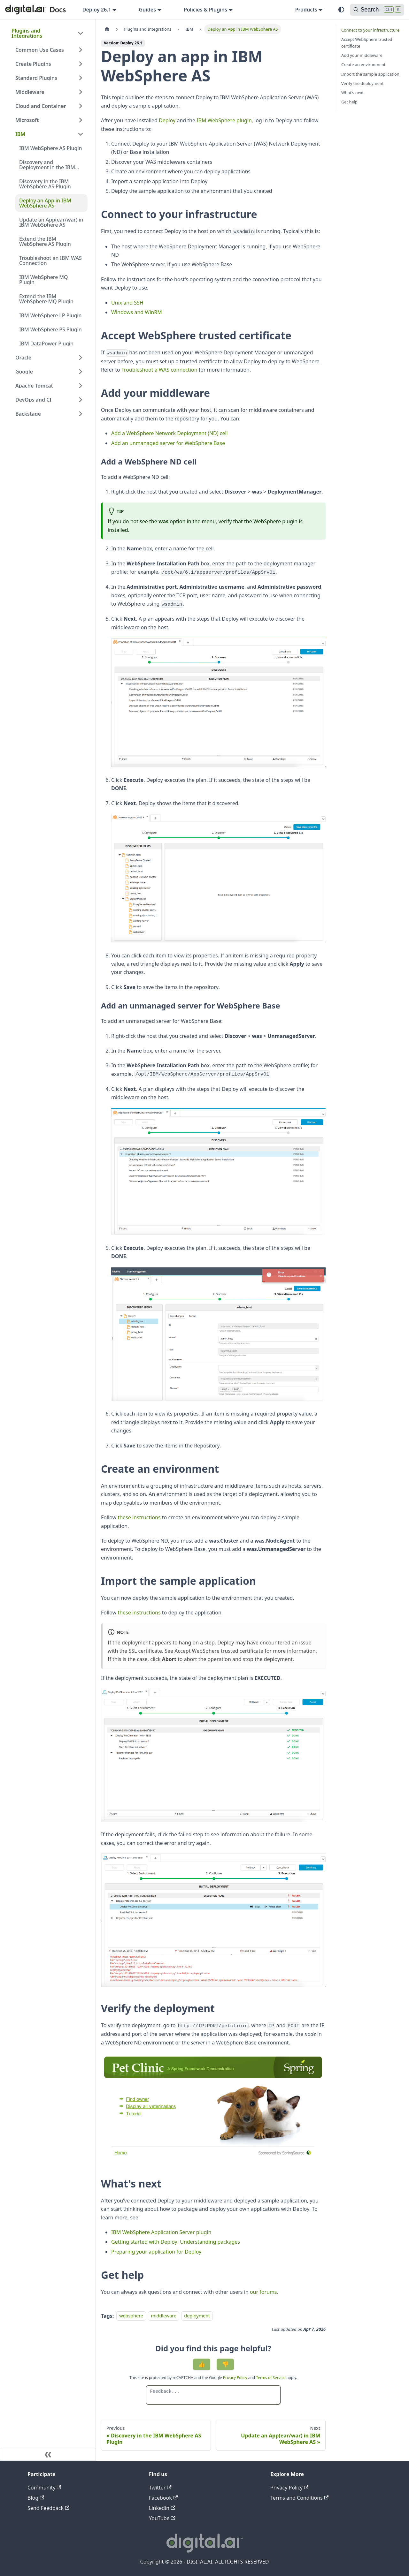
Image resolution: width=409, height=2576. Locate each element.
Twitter (160, 2487)
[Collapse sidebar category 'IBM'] (80, 134)
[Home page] (107, 29)
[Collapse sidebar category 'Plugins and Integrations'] (80, 33)
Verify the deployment (362, 83)
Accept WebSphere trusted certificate (218, 1650)
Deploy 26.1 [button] (96, 9)
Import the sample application (370, 74)
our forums (263, 2291)
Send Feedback (48, 2508)
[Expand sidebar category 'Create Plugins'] (80, 63)
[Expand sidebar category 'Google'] (80, 371)
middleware (163, 2316)
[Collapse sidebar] (48, 2454)
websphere (131, 2316)
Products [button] (306, 9)
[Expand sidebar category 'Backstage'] (80, 413)
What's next (352, 92)
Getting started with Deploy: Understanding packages (175, 2241)
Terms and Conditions (299, 2497)
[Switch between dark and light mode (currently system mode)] (341, 9)
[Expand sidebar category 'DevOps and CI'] (80, 399)
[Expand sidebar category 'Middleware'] (80, 92)
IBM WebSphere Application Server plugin (161, 2232)
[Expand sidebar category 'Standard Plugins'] (80, 78)
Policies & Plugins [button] (205, 9)
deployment (197, 2316)
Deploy (167, 120)
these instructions (139, 1517)
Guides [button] (147, 9)
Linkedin (162, 2508)
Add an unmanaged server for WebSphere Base (168, 443)
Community (44, 2487)
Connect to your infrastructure (370, 30)
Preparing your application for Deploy (156, 2251)
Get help (349, 102)
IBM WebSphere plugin (224, 120)
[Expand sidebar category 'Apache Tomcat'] (80, 385)
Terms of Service (270, 2377)
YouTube (162, 2518)
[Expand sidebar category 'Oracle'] (80, 357)
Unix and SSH (127, 302)
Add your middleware (361, 55)
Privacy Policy (235, 2377)
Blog (35, 2497)
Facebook (163, 2497)
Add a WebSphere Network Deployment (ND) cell (169, 433)
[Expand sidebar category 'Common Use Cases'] (80, 49)
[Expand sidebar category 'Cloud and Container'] (80, 106)
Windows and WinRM (136, 312)
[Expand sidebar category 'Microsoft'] (80, 120)
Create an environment (363, 64)
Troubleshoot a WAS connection (159, 369)
